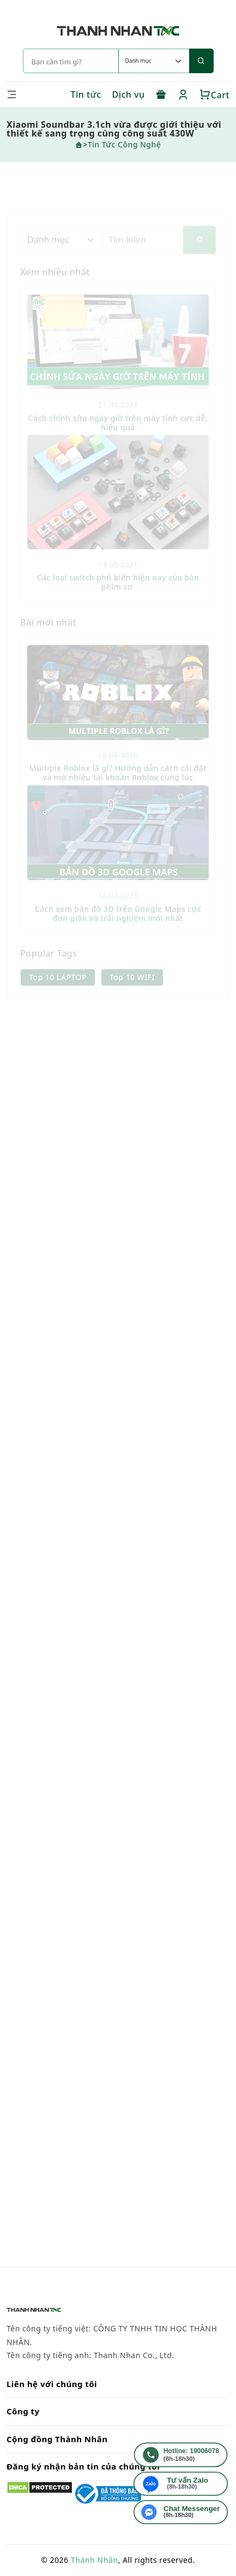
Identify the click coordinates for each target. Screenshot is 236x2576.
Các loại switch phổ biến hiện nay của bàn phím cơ (118, 594)
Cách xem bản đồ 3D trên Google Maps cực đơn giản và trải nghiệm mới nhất (118, 925)
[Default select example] (153, 61)
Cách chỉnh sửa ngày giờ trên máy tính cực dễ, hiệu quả (118, 434)
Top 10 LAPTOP (58, 989)
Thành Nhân (94, 2560)
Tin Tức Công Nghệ (124, 144)
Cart (214, 95)
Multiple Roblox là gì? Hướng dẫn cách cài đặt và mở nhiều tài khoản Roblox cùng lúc (118, 784)
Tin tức (85, 94)
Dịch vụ (128, 94)
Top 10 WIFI (132, 989)
